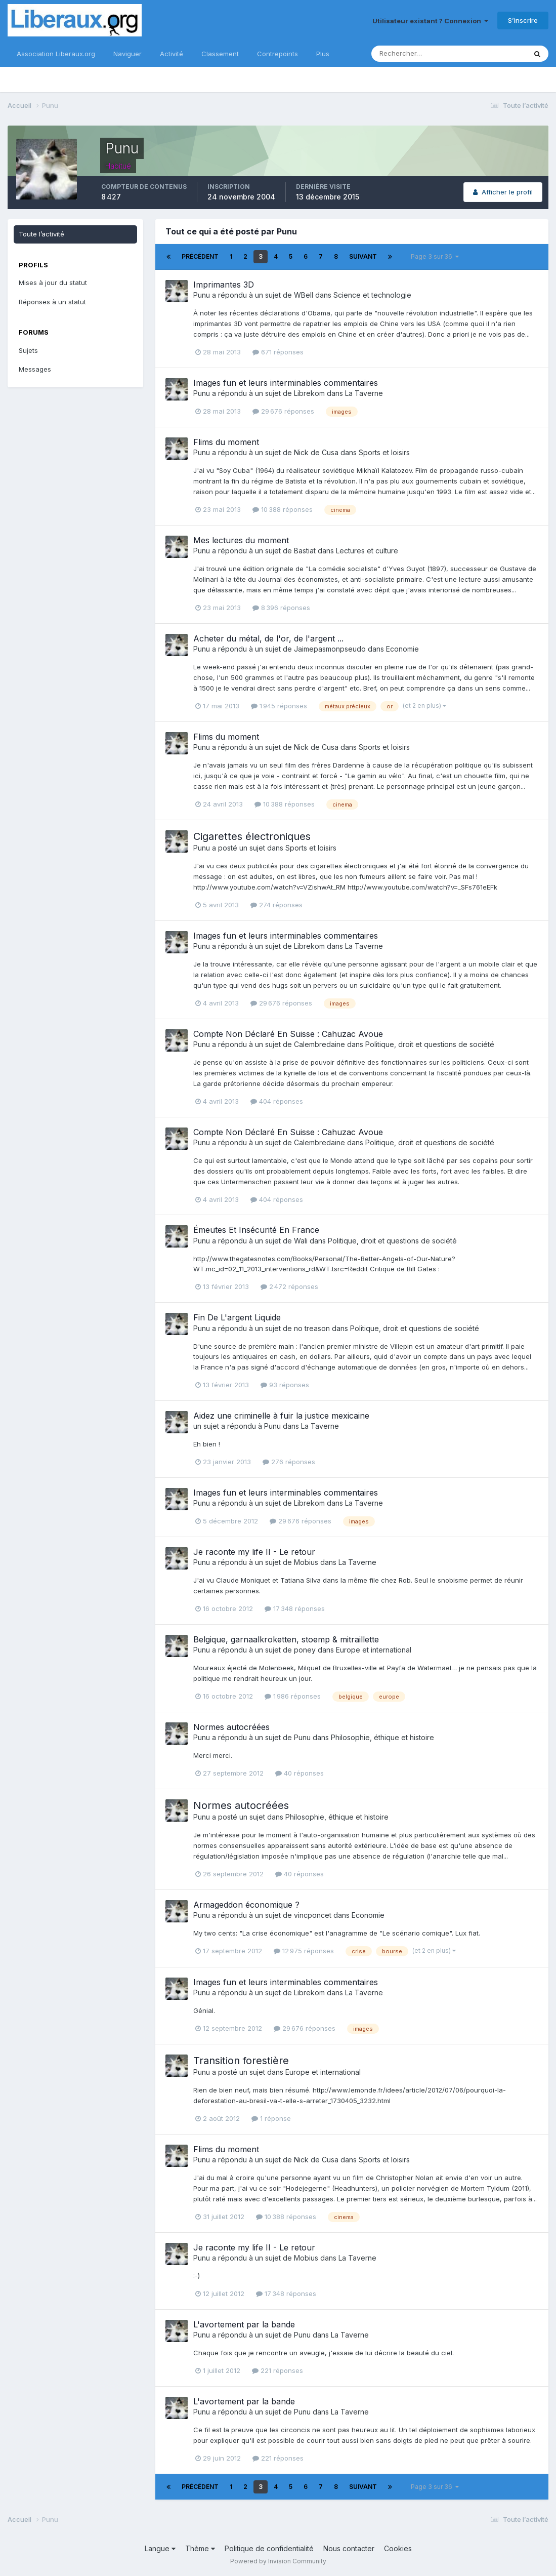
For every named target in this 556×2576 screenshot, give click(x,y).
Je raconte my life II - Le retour (254, 1552)
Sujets (28, 350)
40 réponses (299, 1773)
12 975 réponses (304, 1951)
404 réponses (276, 1101)
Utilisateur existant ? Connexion (430, 21)
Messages (35, 369)
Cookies (398, 2548)
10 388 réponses (282, 509)
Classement (220, 54)
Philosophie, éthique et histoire (382, 1737)
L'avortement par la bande (244, 2324)
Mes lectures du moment (241, 540)
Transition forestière (241, 2061)
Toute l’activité (41, 234)
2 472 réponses (289, 1286)
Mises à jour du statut (53, 282)
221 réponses (277, 2370)
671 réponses (278, 352)
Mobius (306, 1562)
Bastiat (305, 550)
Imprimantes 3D (223, 284)
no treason (312, 1328)
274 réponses (276, 905)
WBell (303, 295)
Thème (200, 2548)
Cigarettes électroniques (252, 836)
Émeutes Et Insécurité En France (256, 1230)
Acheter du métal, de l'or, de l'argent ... (268, 638)
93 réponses (285, 1385)
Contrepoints (277, 54)
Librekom (309, 393)
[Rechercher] (415, 54)
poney (305, 1649)
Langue (160, 2548)
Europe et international (373, 1649)
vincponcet (312, 1915)
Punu (201, 295)
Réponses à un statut (52, 302)
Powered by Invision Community (278, 2561)
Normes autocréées (231, 1727)
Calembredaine (319, 1044)
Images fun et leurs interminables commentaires (285, 383)
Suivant (363, 256)
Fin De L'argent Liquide (237, 1317)
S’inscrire (523, 20)
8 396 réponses (281, 607)
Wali (301, 1240)
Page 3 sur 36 (435, 256)
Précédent (200, 256)
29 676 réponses (283, 411)
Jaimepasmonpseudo (330, 649)
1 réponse (271, 2118)
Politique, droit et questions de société (429, 1044)
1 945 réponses (279, 706)
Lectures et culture (367, 550)
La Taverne (364, 393)
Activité (171, 54)
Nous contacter (348, 2548)
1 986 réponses (293, 1696)
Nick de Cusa (316, 452)
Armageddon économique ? (246, 1905)
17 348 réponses (295, 1608)
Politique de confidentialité (269, 2548)
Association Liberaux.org (56, 54)
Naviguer (127, 54)
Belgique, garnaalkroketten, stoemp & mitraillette (286, 1639)
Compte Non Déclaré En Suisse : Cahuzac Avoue (288, 1034)
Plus (322, 54)
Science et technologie (372, 295)
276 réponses (289, 1462)
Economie (402, 649)
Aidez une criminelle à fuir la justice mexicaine (281, 1416)
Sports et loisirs (384, 452)
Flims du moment (226, 442)
